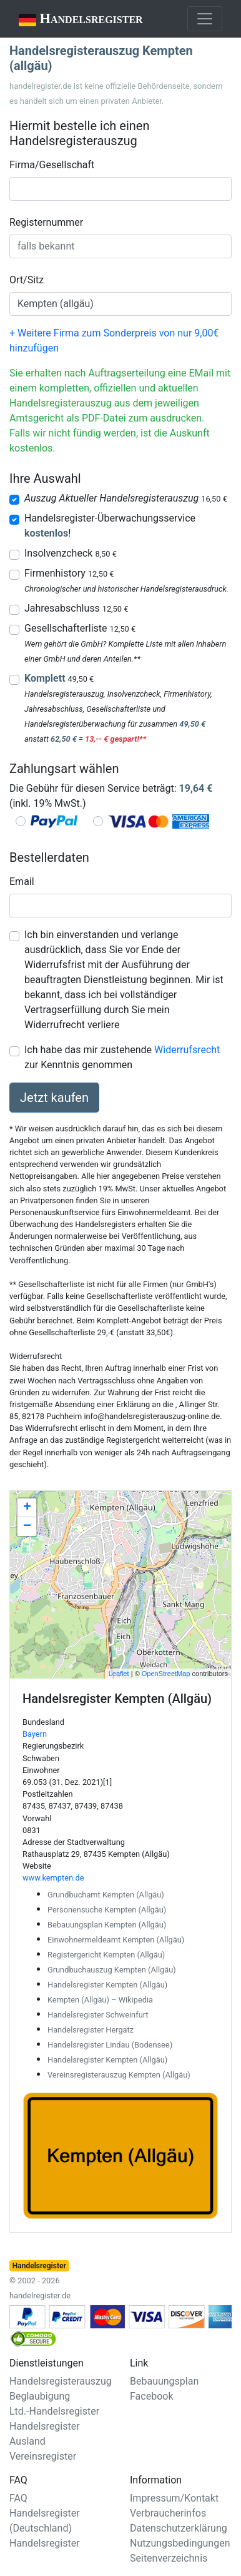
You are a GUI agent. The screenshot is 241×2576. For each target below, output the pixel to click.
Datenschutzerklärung (178, 2528)
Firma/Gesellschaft (51, 165)
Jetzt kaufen (54, 1097)
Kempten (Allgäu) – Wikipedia (100, 1999)
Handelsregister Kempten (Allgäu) (107, 1984)
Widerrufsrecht (187, 1050)
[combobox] (120, 189)
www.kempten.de (53, 1877)
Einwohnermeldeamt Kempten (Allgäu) (115, 1939)
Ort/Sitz (26, 280)
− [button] (27, 1526)
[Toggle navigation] (204, 18)
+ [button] (27, 1507)
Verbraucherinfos (168, 2513)
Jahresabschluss (76, 608)
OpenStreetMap (166, 1673)
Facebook (151, 2396)
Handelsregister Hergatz (90, 2029)
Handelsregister (72, 20)
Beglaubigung (39, 2396)
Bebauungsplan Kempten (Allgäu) (106, 1924)
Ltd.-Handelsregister (54, 2411)
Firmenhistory (69, 573)
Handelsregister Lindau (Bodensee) (109, 2044)
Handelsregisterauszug (60, 2381)
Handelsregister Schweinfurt (98, 2014)
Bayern (34, 1734)
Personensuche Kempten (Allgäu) (106, 1909)
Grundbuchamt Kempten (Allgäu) (105, 1894)
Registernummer (46, 222)
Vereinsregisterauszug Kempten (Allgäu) (118, 2074)
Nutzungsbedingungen (180, 2543)
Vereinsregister (42, 2456)
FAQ (18, 2498)
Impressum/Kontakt (174, 2498)
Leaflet (119, 1673)
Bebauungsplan (164, 2381)
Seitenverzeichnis (168, 2558)
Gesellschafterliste (79, 628)
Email (21, 881)
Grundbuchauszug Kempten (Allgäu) (111, 1969)
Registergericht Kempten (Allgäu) (106, 1954)
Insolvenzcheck (70, 553)
